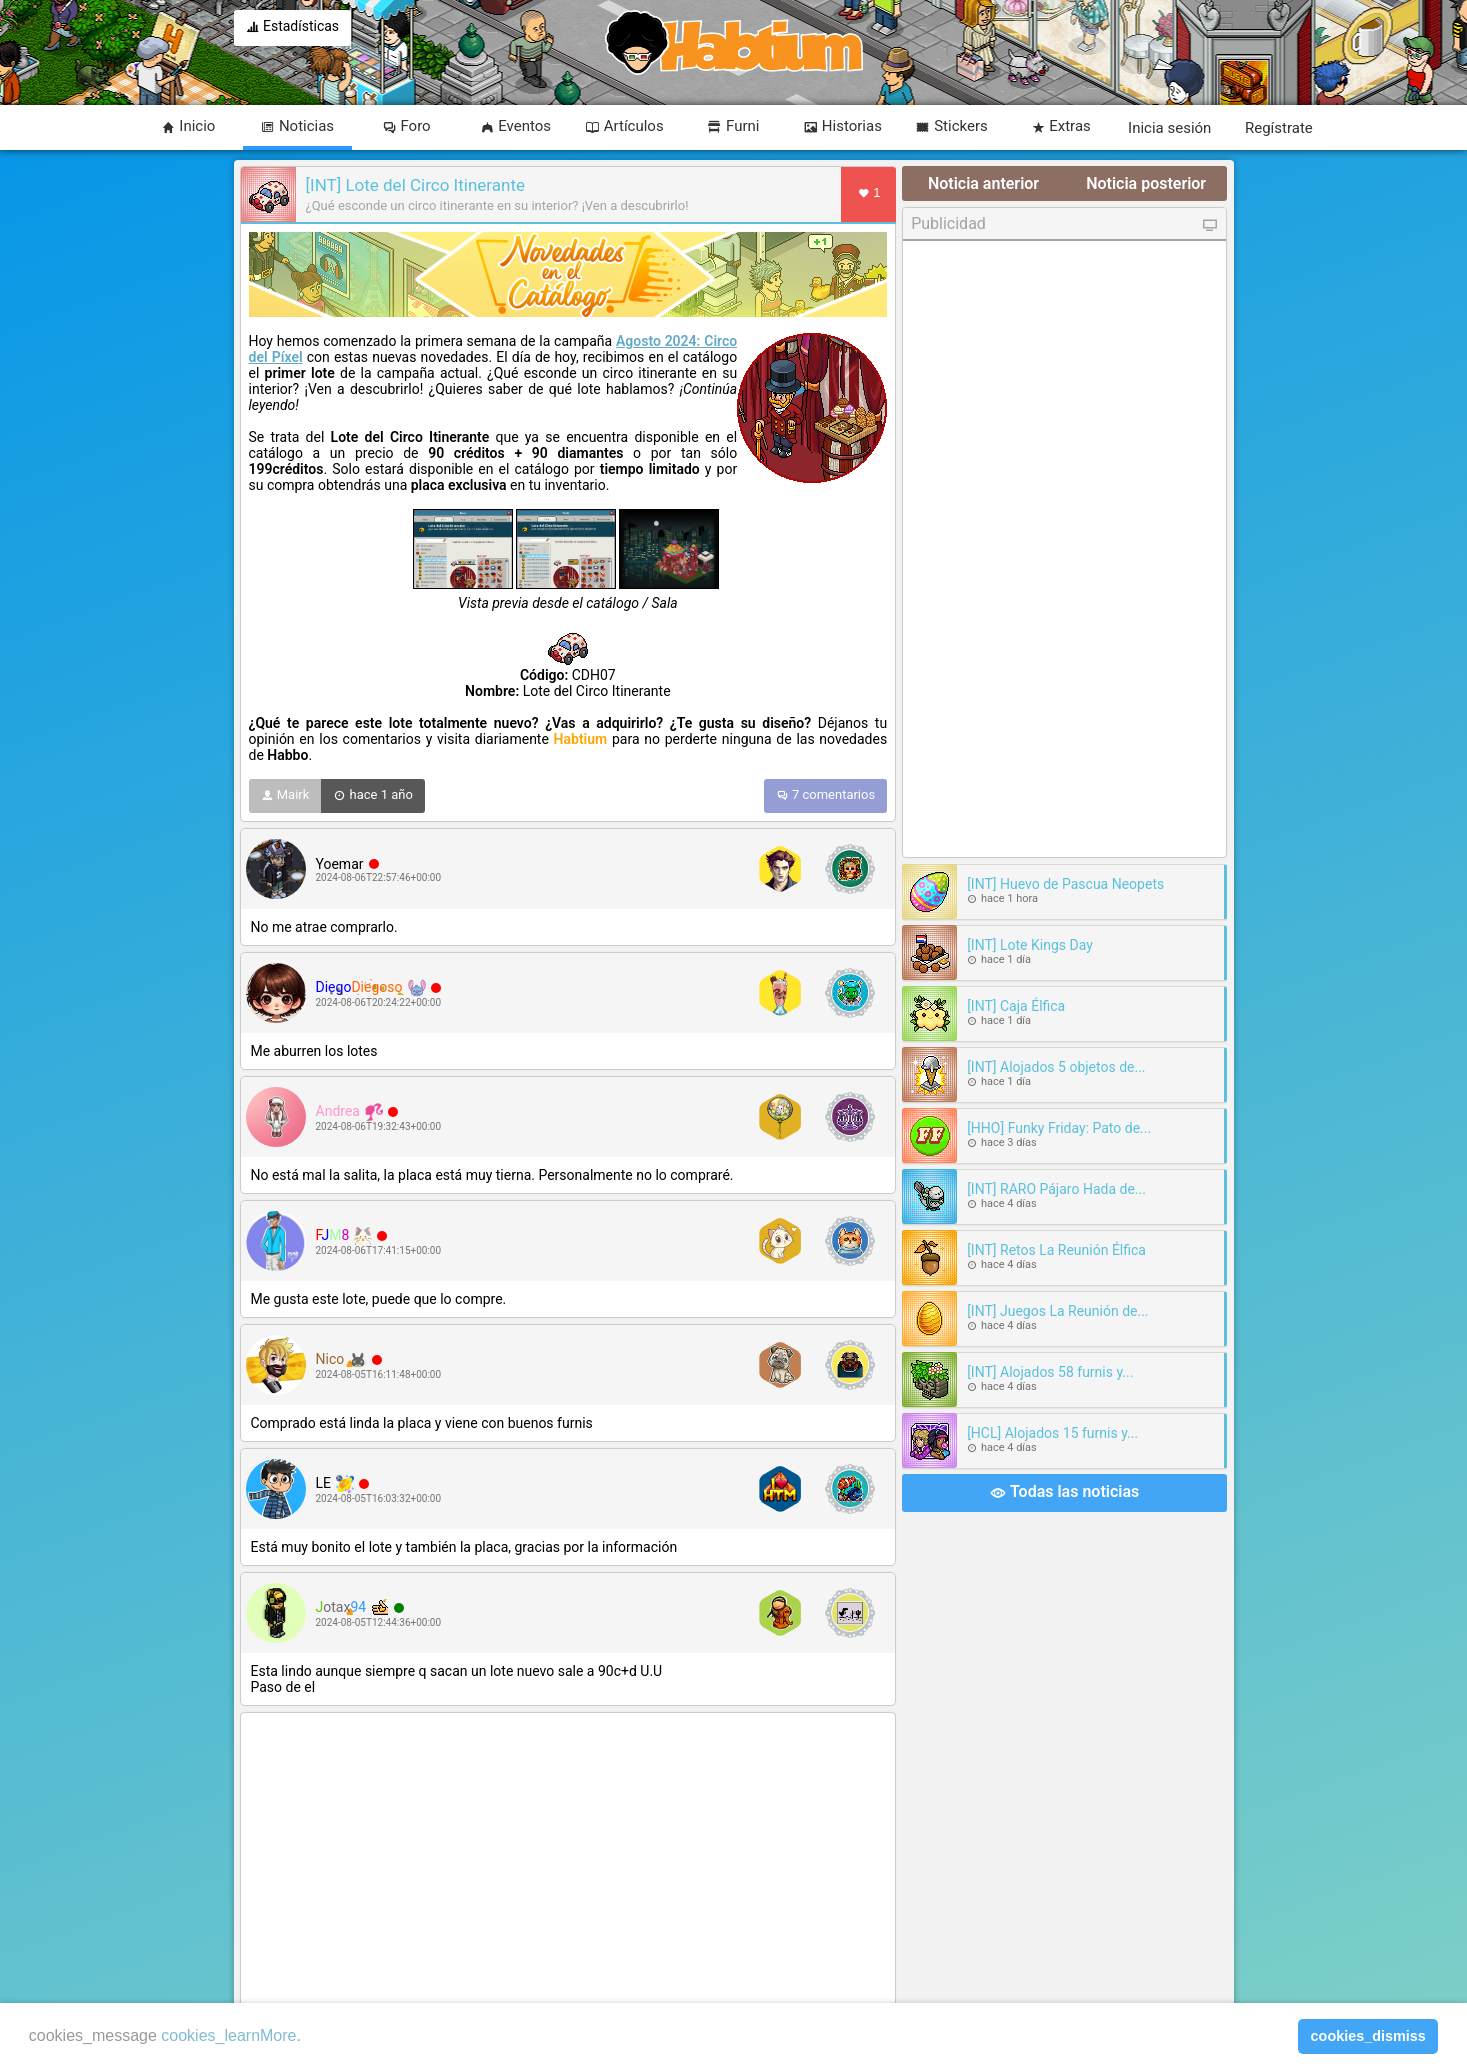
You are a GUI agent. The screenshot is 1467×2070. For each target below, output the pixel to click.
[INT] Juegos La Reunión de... (1057, 1311)
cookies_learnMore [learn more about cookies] (228, 2035)
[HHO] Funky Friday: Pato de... (1059, 1128)
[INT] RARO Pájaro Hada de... (1056, 1189)
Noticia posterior (1146, 183)
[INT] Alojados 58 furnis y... (1050, 1372)
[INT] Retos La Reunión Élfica (1056, 1250)
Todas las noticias (1064, 1493)
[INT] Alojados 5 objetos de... (1056, 1067)
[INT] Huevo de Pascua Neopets (1065, 884)
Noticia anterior (983, 183)
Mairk (285, 796)
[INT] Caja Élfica (1016, 1006)
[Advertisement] (568, 1861)
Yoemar (340, 864)
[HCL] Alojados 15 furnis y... (1052, 1433)
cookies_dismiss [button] (1368, 2036)
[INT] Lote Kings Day (1030, 945)
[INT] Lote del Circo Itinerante (415, 185)
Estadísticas (293, 28)
